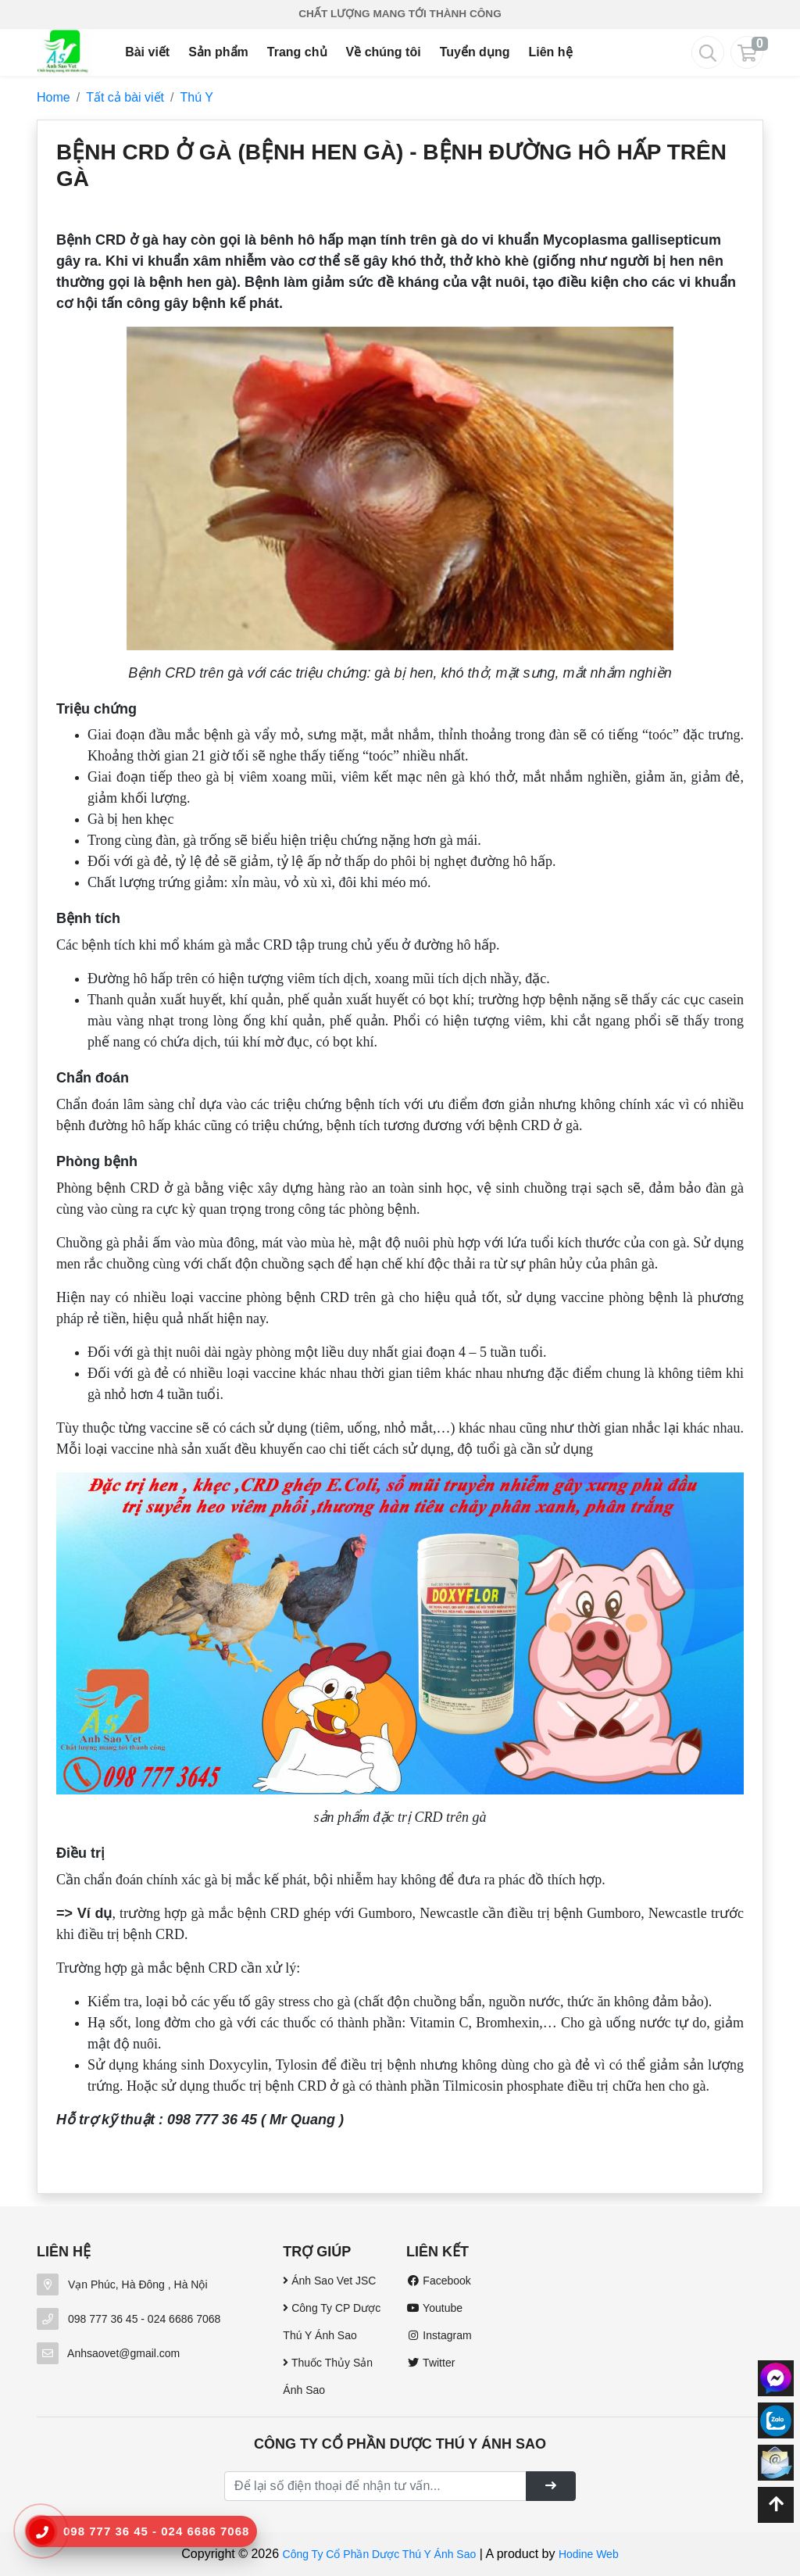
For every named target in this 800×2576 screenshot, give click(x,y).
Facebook (438, 2280)
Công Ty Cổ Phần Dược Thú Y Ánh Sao (380, 2554)
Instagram (439, 2335)
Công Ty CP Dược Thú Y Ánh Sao (331, 2322)
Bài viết (147, 52)
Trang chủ (297, 52)
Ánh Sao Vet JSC (329, 2280)
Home (53, 97)
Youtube (434, 2308)
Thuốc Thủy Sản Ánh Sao (328, 2376)
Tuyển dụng (475, 52)
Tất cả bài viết (125, 97)
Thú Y (196, 97)
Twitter (430, 2362)
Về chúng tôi (383, 52)
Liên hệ (550, 52)
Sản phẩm (218, 52)
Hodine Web (589, 2554)
